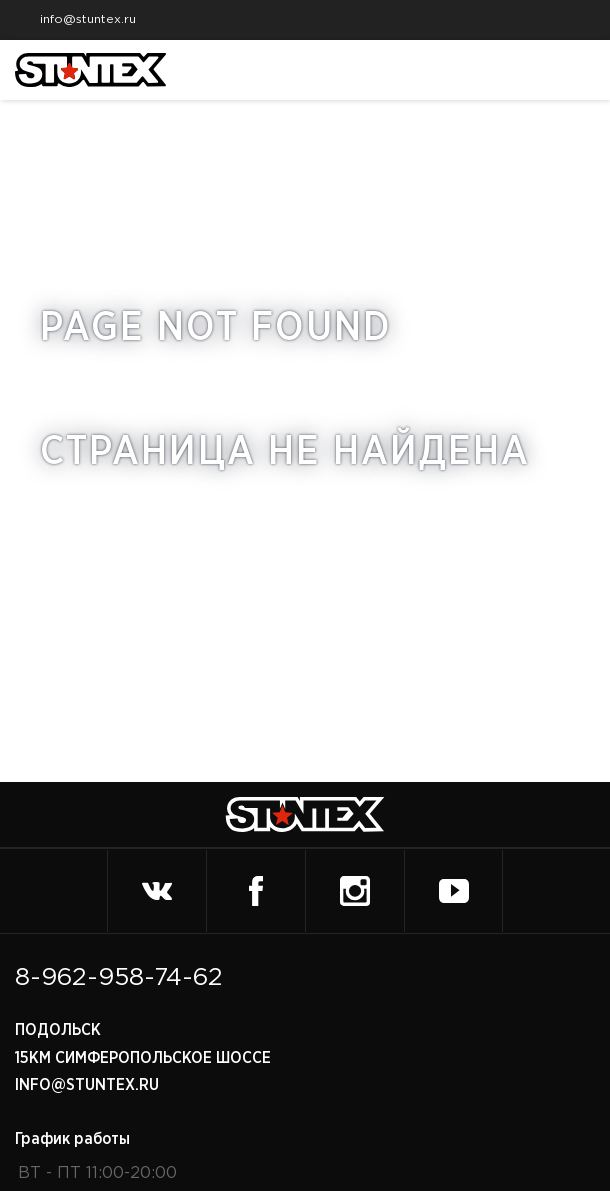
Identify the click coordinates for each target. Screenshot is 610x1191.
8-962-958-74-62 (119, 978)
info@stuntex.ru (80, 19)
